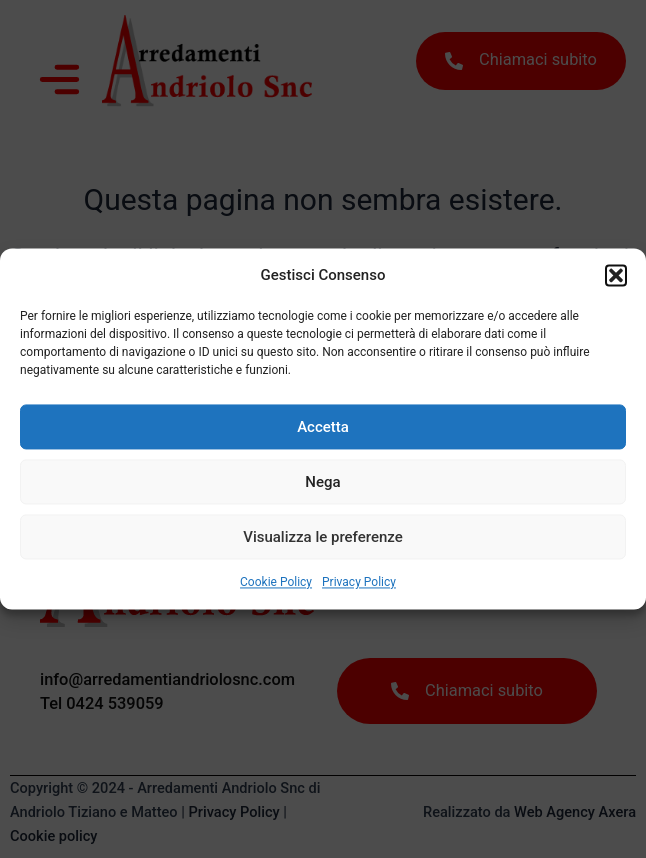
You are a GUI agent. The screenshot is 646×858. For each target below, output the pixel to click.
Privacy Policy (359, 583)
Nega (322, 482)
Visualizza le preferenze (323, 537)
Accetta (323, 427)
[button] (616, 275)
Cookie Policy (276, 583)
